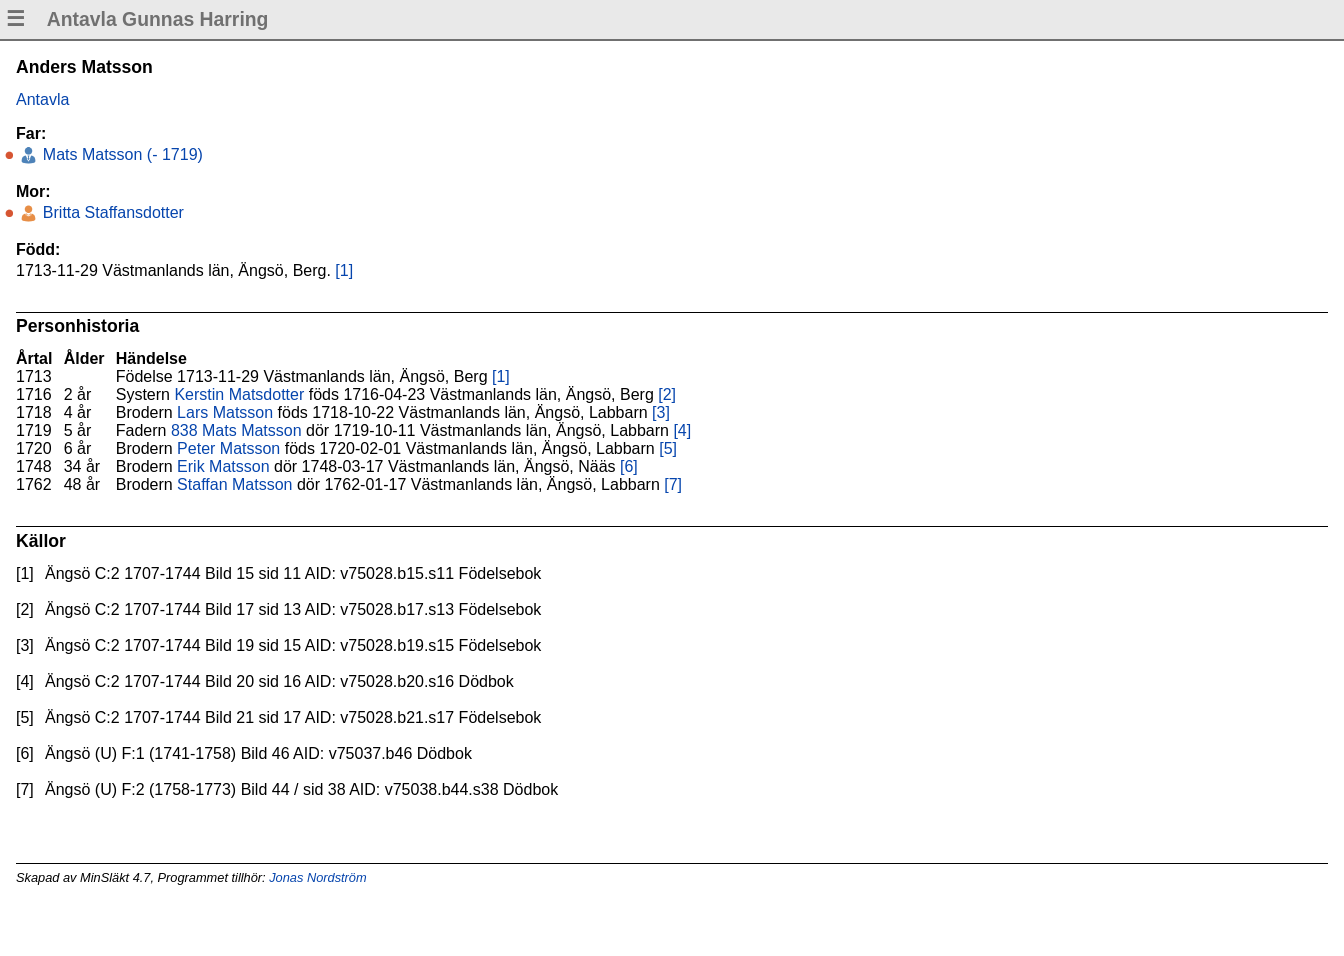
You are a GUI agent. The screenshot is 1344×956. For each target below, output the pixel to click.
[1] (344, 270)
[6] (629, 466)
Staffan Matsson (234, 484)
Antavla (42, 99)
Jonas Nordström (317, 877)
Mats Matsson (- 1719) (120, 154)
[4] (682, 430)
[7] (673, 484)
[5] (668, 448)
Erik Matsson (223, 466)
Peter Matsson (228, 448)
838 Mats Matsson (236, 430)
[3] (661, 412)
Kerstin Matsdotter (239, 394)
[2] (667, 394)
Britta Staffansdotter (111, 212)
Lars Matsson (225, 412)
